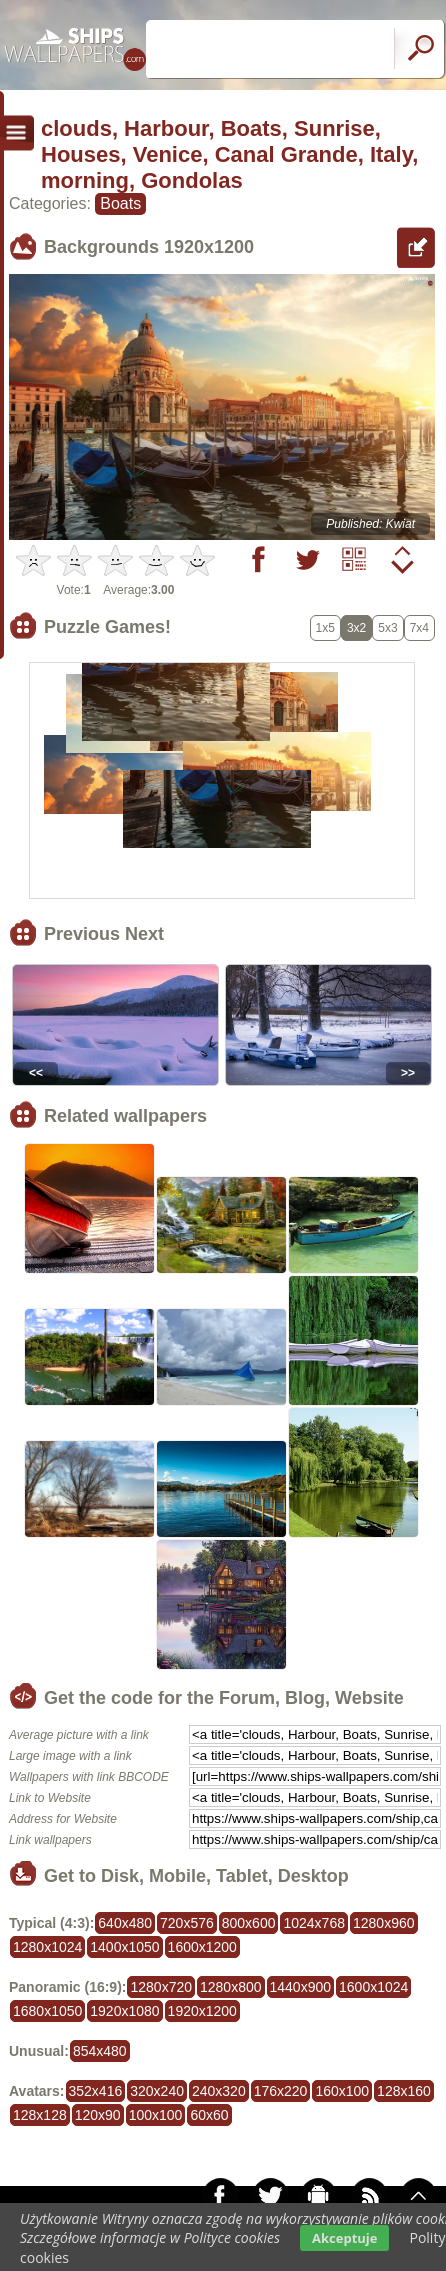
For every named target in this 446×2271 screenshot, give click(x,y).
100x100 (156, 2115)
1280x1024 (47, 1947)
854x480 (100, 2051)
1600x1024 (373, 1987)
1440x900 (301, 1987)
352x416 (96, 2091)
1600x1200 (202, 1947)
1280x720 (161, 1987)
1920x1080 (124, 2011)
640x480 (125, 1923)
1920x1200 (202, 2011)
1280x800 (231, 1987)
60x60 (209, 2115)
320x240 (157, 2091)
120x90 (98, 2115)
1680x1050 (47, 2011)
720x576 (187, 1923)
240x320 (219, 2091)
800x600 (249, 1923)
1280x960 (384, 1923)
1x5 (325, 628)
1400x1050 (124, 1947)
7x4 (419, 628)
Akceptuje (344, 2238)
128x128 (40, 2115)
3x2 (356, 628)
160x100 (342, 2091)
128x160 (404, 2091)
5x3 (387, 628)
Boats (120, 203)
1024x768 (314, 1923)
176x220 (281, 2091)
